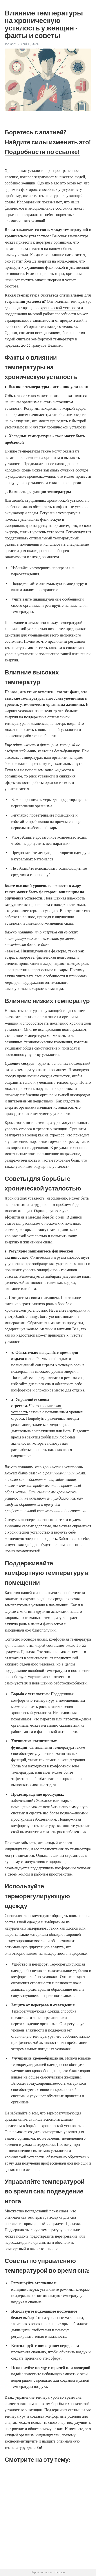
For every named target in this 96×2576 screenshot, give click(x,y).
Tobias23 (10, 44)
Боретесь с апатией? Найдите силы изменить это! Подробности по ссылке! (48, 141)
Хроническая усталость (24, 170)
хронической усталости (60, 307)
